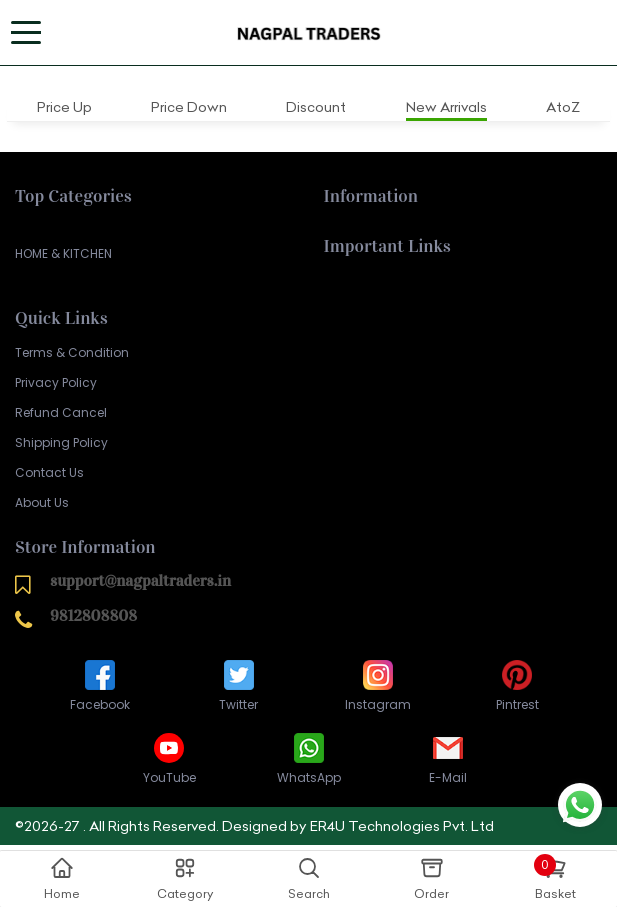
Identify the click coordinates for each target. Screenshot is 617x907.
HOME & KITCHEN (63, 253)
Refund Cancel (61, 412)
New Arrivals (446, 107)
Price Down (189, 107)
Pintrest (517, 684)
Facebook (100, 684)
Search (309, 878)
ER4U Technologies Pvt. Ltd (402, 826)
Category (185, 878)
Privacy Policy (56, 382)
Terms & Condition (72, 352)
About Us (42, 502)
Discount (316, 107)
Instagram (378, 684)
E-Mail (448, 757)
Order (431, 878)
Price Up (64, 107)
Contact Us (49, 472)
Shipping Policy (61, 442)
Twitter (238, 684)
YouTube (169, 757)
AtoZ (563, 107)
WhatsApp (309, 757)
